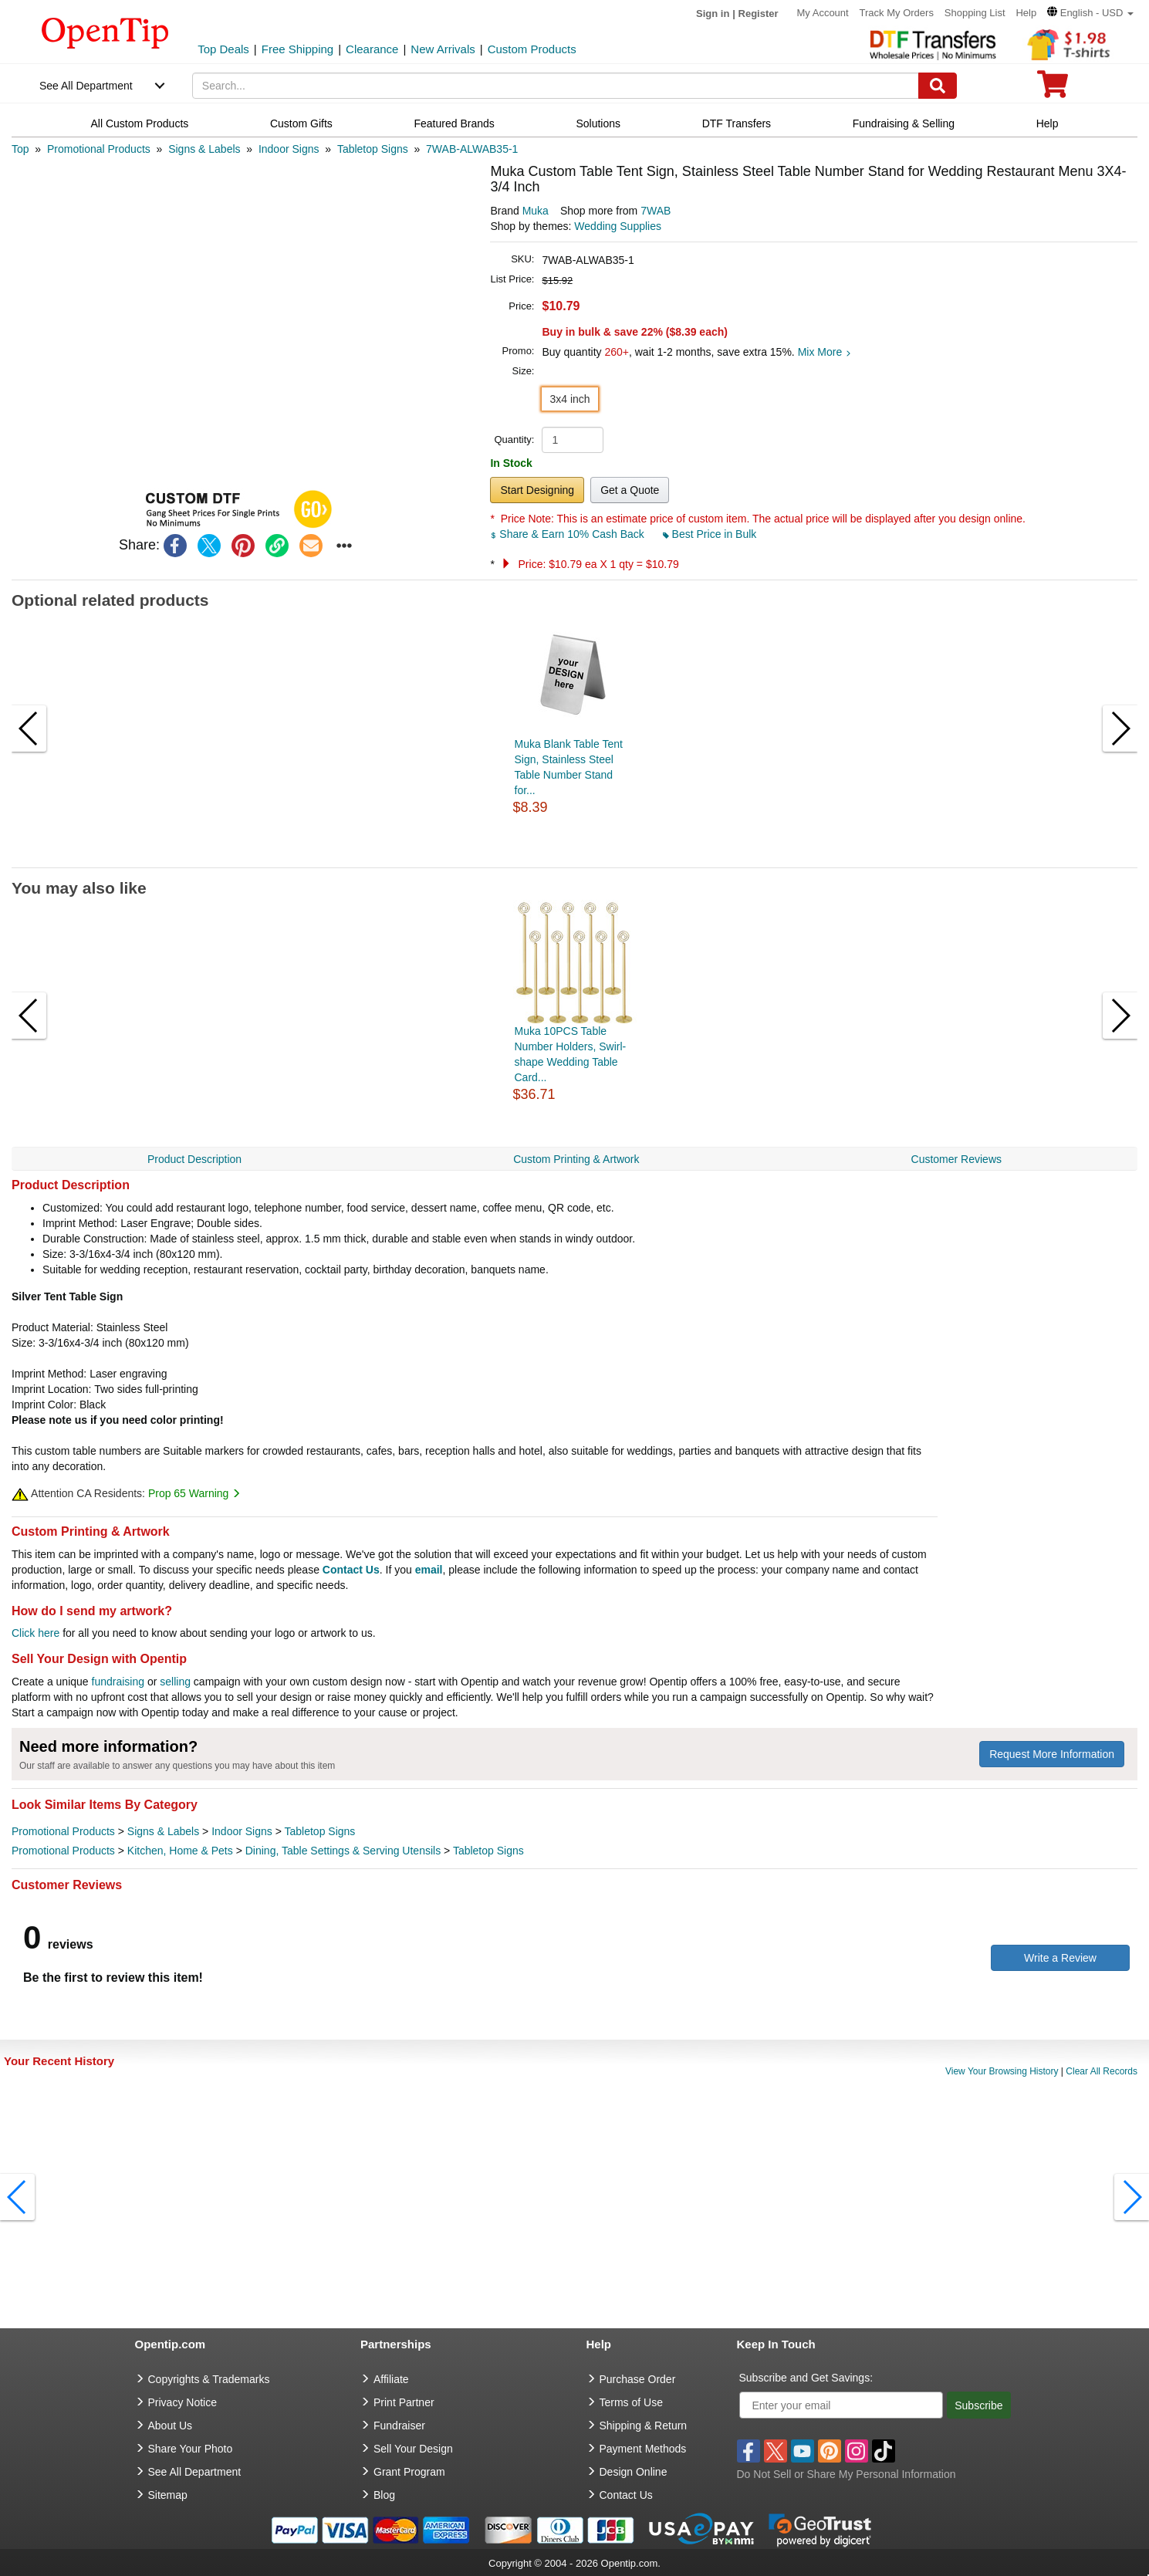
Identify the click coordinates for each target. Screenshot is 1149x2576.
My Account (822, 13)
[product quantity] (572, 440)
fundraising (118, 1681)
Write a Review (1060, 1958)
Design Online (633, 2472)
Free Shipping (297, 49)
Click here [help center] (35, 1633)
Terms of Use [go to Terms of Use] (631, 2402)
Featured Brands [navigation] (454, 123)
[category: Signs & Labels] (204, 149)
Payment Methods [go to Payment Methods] (643, 2448)
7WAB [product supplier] (655, 211)
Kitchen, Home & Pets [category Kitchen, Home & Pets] (180, 1850)
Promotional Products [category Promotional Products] (63, 1831)
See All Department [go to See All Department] (195, 2472)
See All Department (86, 85)
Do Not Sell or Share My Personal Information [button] (846, 2474)
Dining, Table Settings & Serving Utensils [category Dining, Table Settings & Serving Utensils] (343, 1850)
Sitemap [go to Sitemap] (168, 2495)
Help (1026, 13)
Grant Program (409, 2472)
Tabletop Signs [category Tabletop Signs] (320, 1831)
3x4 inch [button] (569, 399)
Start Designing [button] (537, 490)
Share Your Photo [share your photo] (190, 2448)
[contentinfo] (105, 31)
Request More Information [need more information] (1051, 1754)
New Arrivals (443, 49)
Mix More (824, 352)
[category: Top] (20, 149)
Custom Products (532, 49)
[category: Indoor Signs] (289, 149)
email (429, 1570)
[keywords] (555, 86)
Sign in (712, 13)
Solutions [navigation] (598, 123)
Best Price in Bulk (710, 534)
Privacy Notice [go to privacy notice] (182, 2402)
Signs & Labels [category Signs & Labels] (163, 1831)
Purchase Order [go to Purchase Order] (638, 2379)
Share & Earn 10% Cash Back (568, 534)
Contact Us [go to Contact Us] (626, 2495)
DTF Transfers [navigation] (736, 123)
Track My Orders (897, 13)
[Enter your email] (841, 2405)
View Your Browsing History (1002, 2071)
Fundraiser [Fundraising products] (399, 2425)
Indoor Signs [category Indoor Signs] (241, 1831)
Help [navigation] (1047, 123)
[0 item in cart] (1052, 89)
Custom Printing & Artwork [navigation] (576, 1159)
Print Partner (403, 2402)
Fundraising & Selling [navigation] (904, 123)
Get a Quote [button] (629, 490)
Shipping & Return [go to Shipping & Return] (644, 2425)
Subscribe (978, 2405)
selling (175, 1681)
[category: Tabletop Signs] (372, 149)
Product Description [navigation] (194, 1159)
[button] (1090, 13)
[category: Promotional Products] (98, 149)
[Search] (937, 86)
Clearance (372, 49)
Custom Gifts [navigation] (301, 123)
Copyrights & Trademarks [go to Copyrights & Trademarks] (209, 2379)
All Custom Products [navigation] (139, 123)
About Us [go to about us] (170, 2425)
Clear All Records (1101, 2071)
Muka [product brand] (535, 211)
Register (758, 13)
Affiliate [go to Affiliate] (391, 2379)
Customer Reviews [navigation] (956, 1159)
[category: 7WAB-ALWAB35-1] (472, 149)
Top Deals (223, 49)
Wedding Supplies (617, 226)
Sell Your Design (413, 2448)
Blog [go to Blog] (384, 2495)
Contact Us (351, 1570)
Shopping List (975, 13)
